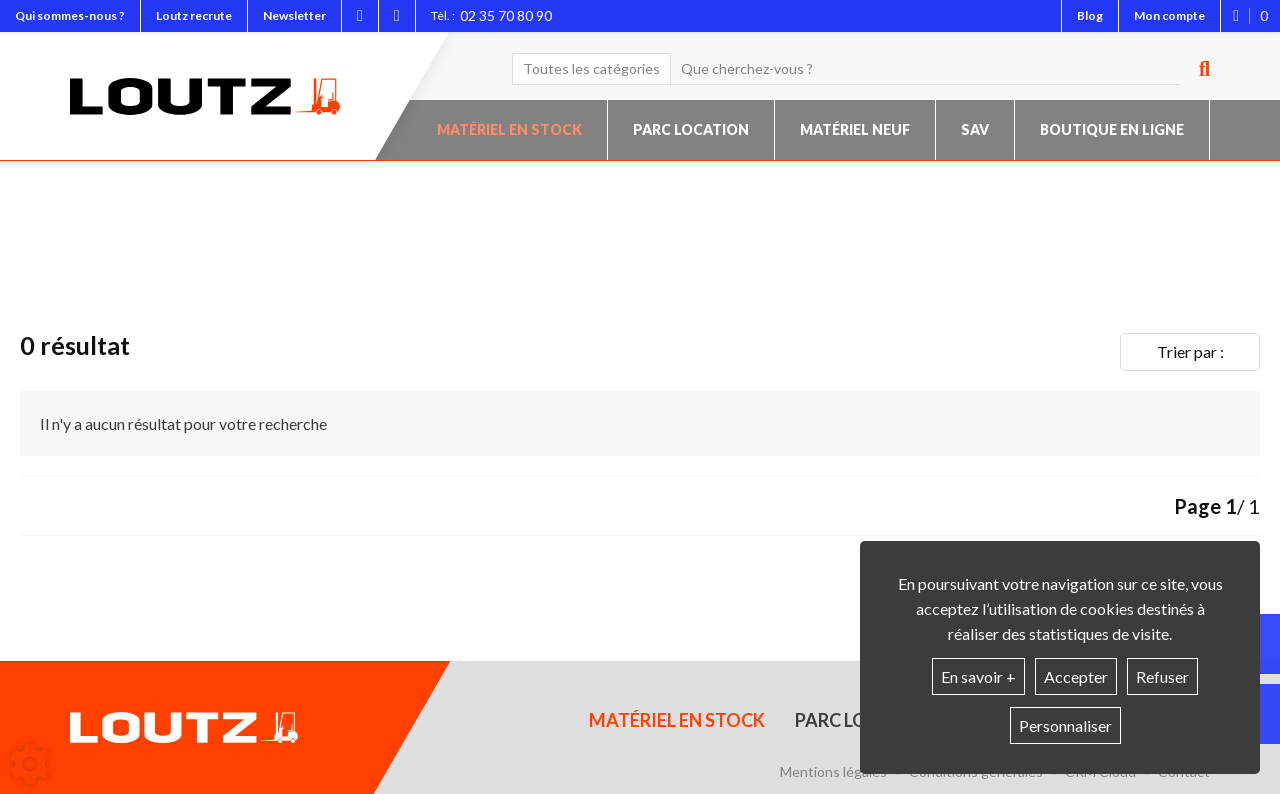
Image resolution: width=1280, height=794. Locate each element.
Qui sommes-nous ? (70, 15)
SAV (975, 129)
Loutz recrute (194, 15)
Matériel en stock (509, 129)
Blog (1090, 15)
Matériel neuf (855, 129)
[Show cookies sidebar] (30, 764)
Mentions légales (833, 772)
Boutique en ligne (1112, 129)
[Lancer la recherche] (1197, 69)
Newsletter (294, 15)
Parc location (691, 129)
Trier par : (1190, 351)
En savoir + (978, 676)
